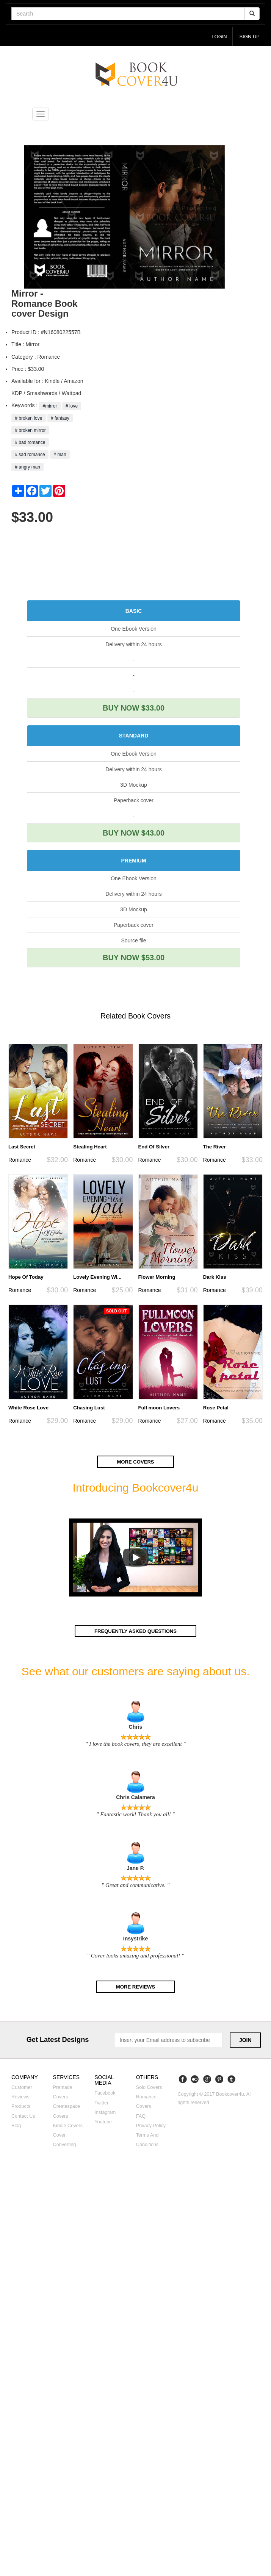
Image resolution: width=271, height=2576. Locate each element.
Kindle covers (68, 2126)
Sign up (249, 36)
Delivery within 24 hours (133, 645)
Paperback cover (134, 800)
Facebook (104, 2093)
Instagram (105, 2112)
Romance (19, 1160)
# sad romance (30, 455)
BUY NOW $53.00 (133, 958)
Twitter (101, 2103)
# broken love (29, 418)
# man (59, 455)
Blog (16, 2126)
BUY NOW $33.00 (133, 708)
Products (20, 2107)
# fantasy (60, 418)
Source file (133, 941)
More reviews (135, 1987)
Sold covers (149, 2087)
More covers (136, 1462)
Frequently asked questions (135, 1631)
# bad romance (30, 442)
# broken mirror (30, 430)
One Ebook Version (134, 629)
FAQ (141, 2116)
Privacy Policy (151, 2126)
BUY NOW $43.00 (133, 833)
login (218, 36)
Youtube (103, 2122)
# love (71, 406)
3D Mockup (133, 785)
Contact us (23, 2116)
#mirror (49, 406)
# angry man (27, 467)
